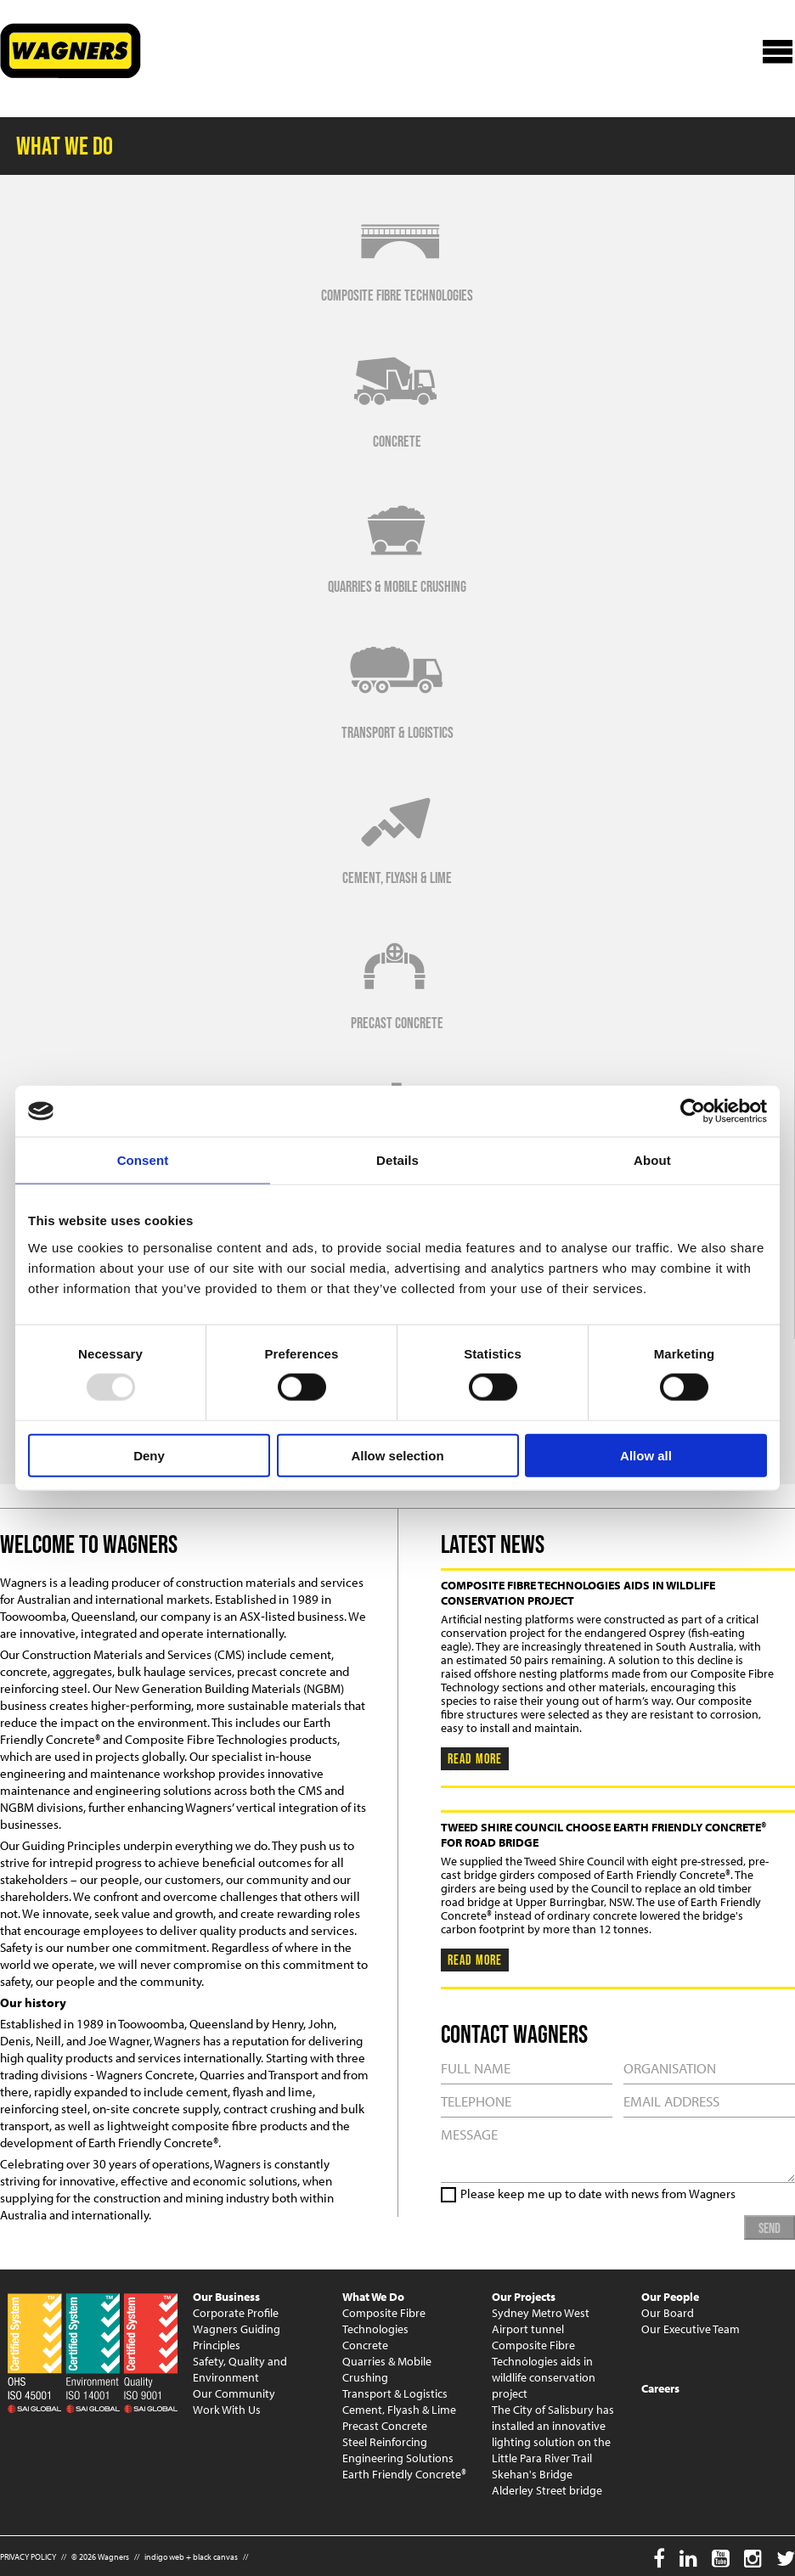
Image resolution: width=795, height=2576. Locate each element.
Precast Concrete (384, 2425)
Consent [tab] (143, 1160)
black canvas (215, 2556)
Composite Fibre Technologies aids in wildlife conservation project (543, 2369)
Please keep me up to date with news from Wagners (598, 2193)
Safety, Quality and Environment (240, 2369)
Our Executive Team (690, 2329)
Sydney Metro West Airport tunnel (540, 2321)
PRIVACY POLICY (28, 2556)
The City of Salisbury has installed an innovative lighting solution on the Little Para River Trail (553, 2434)
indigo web (164, 2556)
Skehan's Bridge (532, 2474)
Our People (670, 2296)
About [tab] (652, 1160)
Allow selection (397, 1455)
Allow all (646, 1455)
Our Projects (523, 2296)
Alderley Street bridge (547, 2490)
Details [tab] (397, 1160)
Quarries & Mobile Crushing (386, 2369)
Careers (660, 2388)
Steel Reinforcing (384, 2441)
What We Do (373, 2296)
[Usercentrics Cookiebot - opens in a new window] (692, 1111)
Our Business (226, 2296)
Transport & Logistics (395, 2393)
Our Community (234, 2393)
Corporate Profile (236, 2312)
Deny (149, 1455)
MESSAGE (618, 2150)
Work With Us (227, 2409)
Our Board (667, 2312)
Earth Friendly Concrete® (404, 2474)
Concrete (365, 2345)
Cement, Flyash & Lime (399, 2409)
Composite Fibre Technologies (384, 2321)
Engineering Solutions (398, 2458)
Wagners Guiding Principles (236, 2337)
